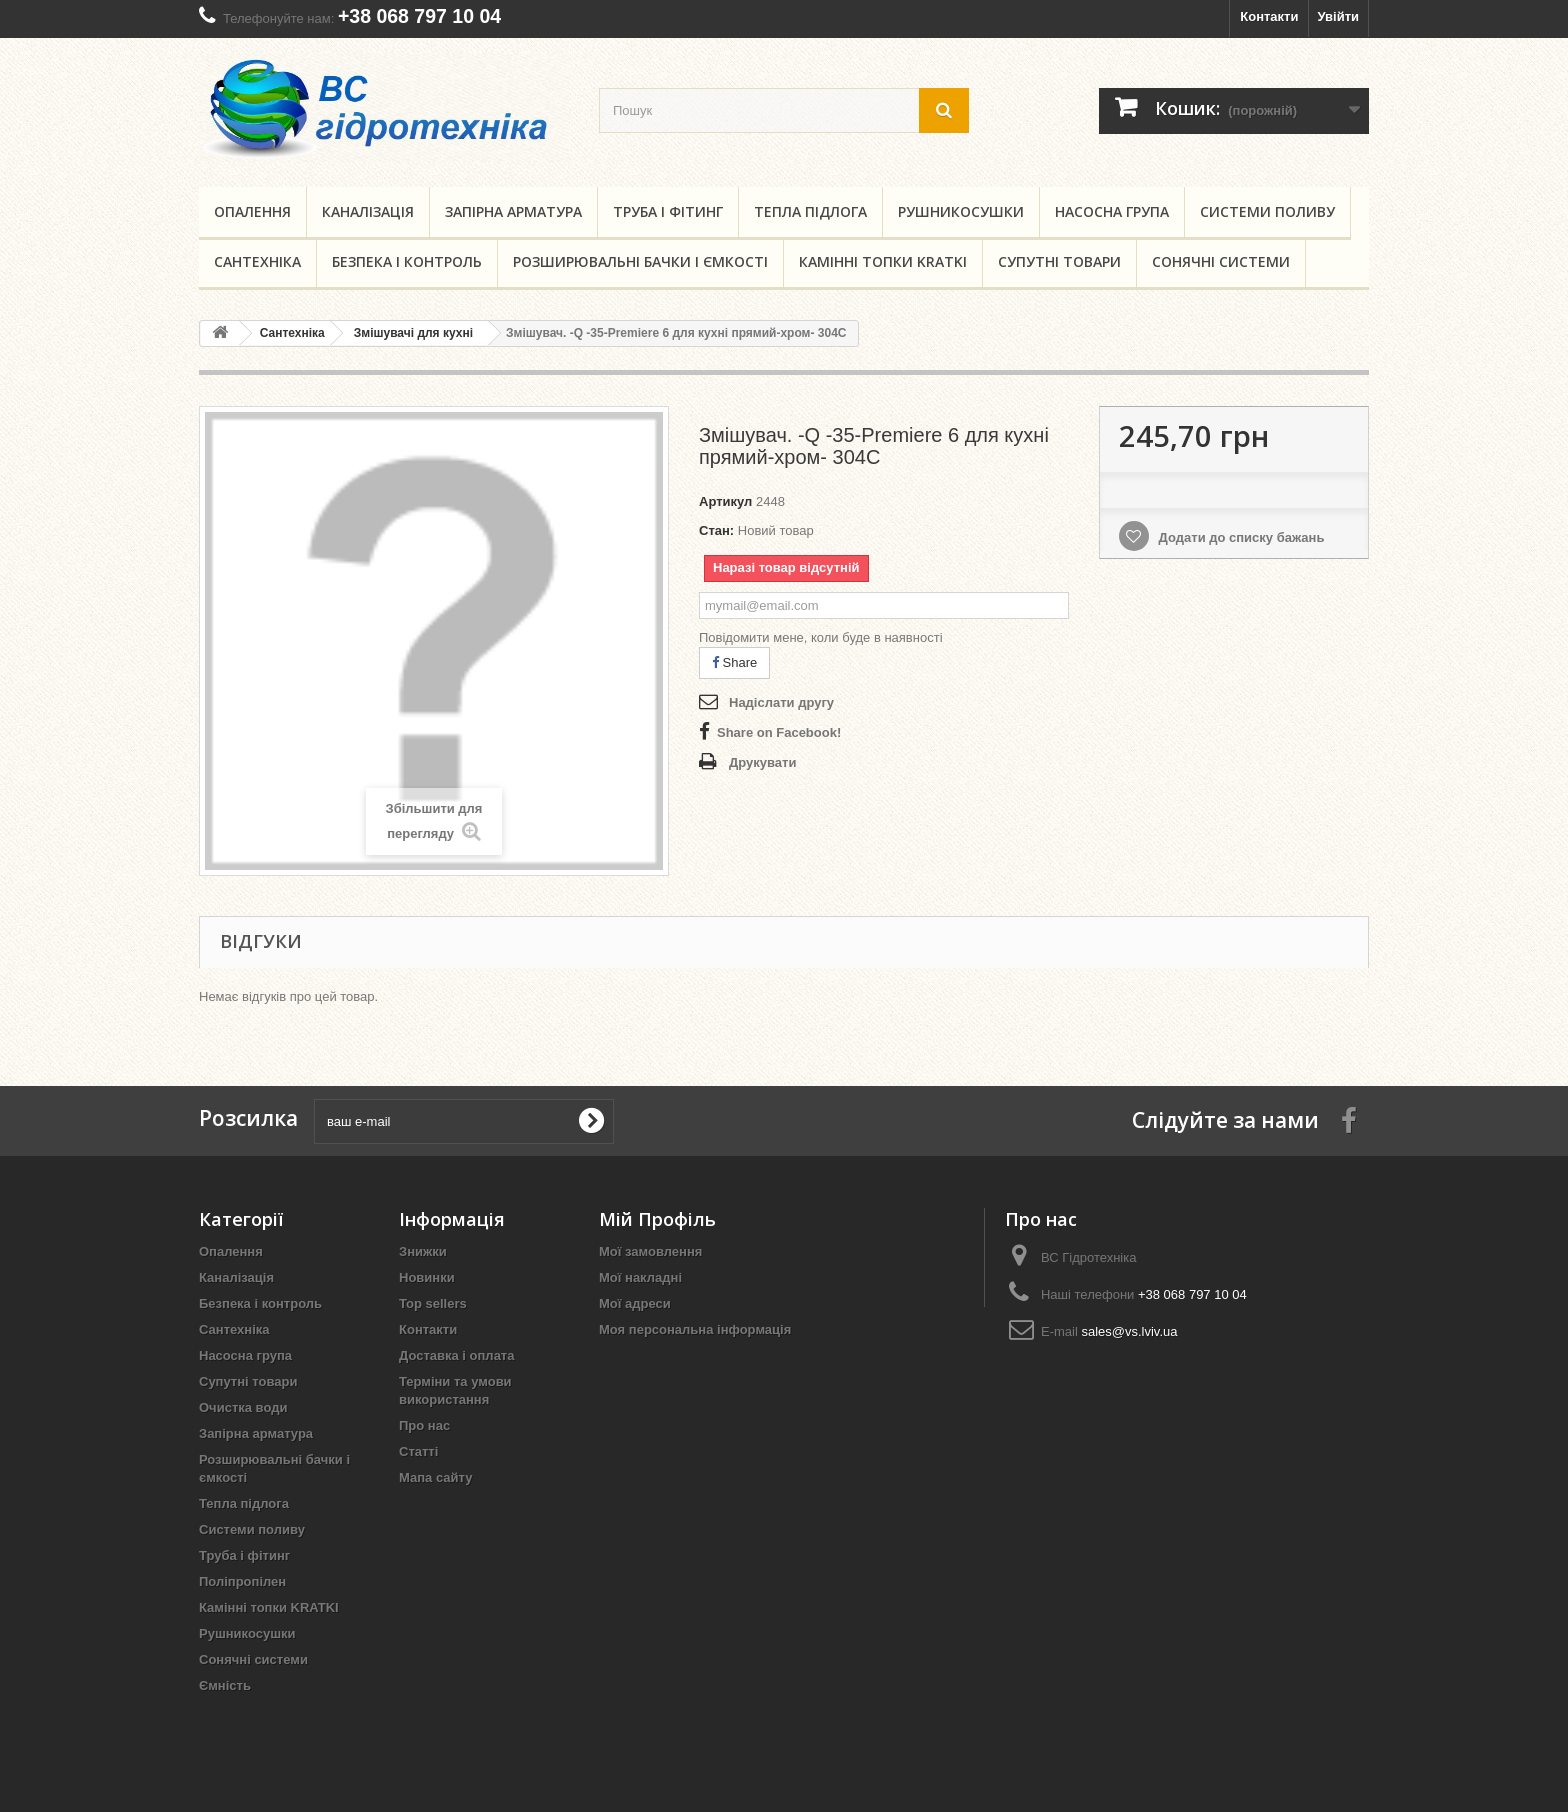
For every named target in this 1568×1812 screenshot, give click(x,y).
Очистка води (243, 1407)
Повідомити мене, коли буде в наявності (821, 637)
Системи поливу (1267, 211)
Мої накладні (640, 1277)
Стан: (716, 530)
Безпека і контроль (407, 261)
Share (734, 662)
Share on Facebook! (779, 732)
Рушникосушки (961, 211)
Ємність (225, 1685)
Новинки (427, 1277)
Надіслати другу (781, 702)
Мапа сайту (435, 1477)
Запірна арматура (513, 211)
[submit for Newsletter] (591, 1121)
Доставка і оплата (456, 1355)
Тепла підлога (810, 211)
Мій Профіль (657, 1219)
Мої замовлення (650, 1251)
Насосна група (1112, 211)
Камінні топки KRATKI (883, 261)
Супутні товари (1059, 261)
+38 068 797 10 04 (419, 16)
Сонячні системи (1221, 261)
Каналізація (368, 211)
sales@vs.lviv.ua (1129, 1331)
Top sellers (433, 1303)
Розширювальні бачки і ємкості (640, 261)
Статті (418, 1451)
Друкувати (762, 762)
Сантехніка (257, 261)
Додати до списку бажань (1239, 537)
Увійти (1338, 16)
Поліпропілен (242, 1581)
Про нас (424, 1425)
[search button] (944, 110)
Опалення (252, 211)
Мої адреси (635, 1303)
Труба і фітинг (668, 211)
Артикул (725, 501)
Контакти (1269, 16)
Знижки (423, 1251)
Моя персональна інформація (695, 1329)
